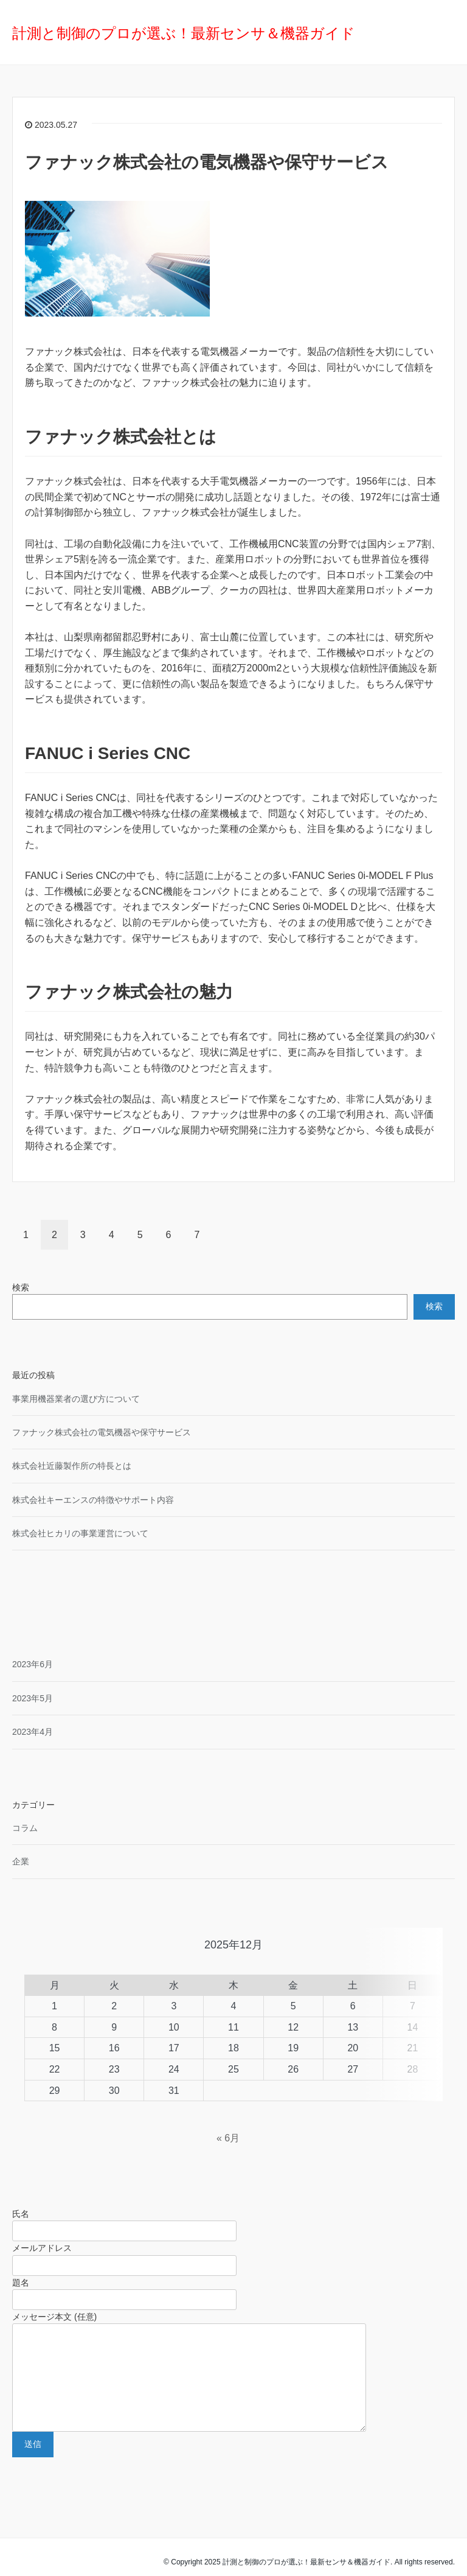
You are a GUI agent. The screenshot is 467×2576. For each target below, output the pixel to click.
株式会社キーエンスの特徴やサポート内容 (93, 1500)
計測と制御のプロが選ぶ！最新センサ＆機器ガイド (183, 33)
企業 (20, 1861)
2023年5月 (32, 1698)
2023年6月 (32, 1664)
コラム (25, 1828)
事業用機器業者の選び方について (76, 1399)
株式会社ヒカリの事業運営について (80, 1533)
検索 (20, 1287)
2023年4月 (32, 1732)
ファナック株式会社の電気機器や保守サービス (207, 162)
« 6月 (228, 2109)
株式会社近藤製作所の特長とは (71, 1466)
